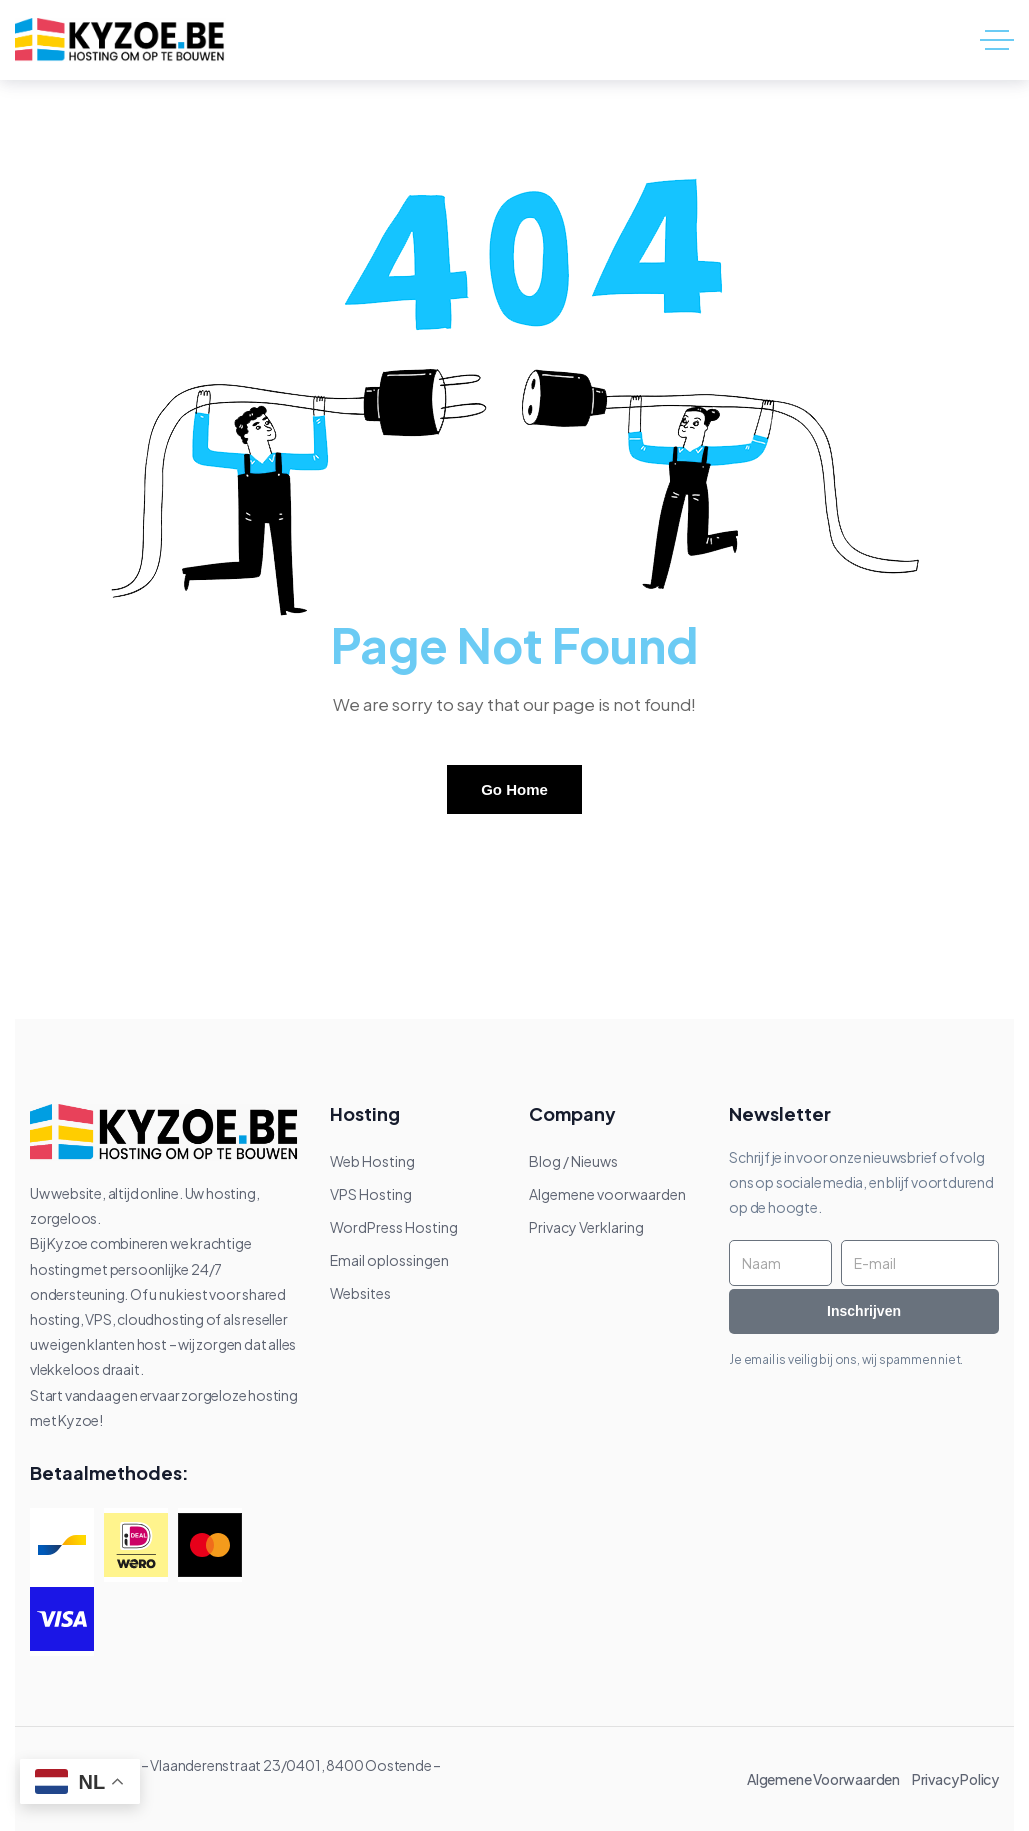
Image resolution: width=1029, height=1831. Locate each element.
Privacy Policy (955, 1779)
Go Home (514, 789)
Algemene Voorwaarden (828, 1779)
